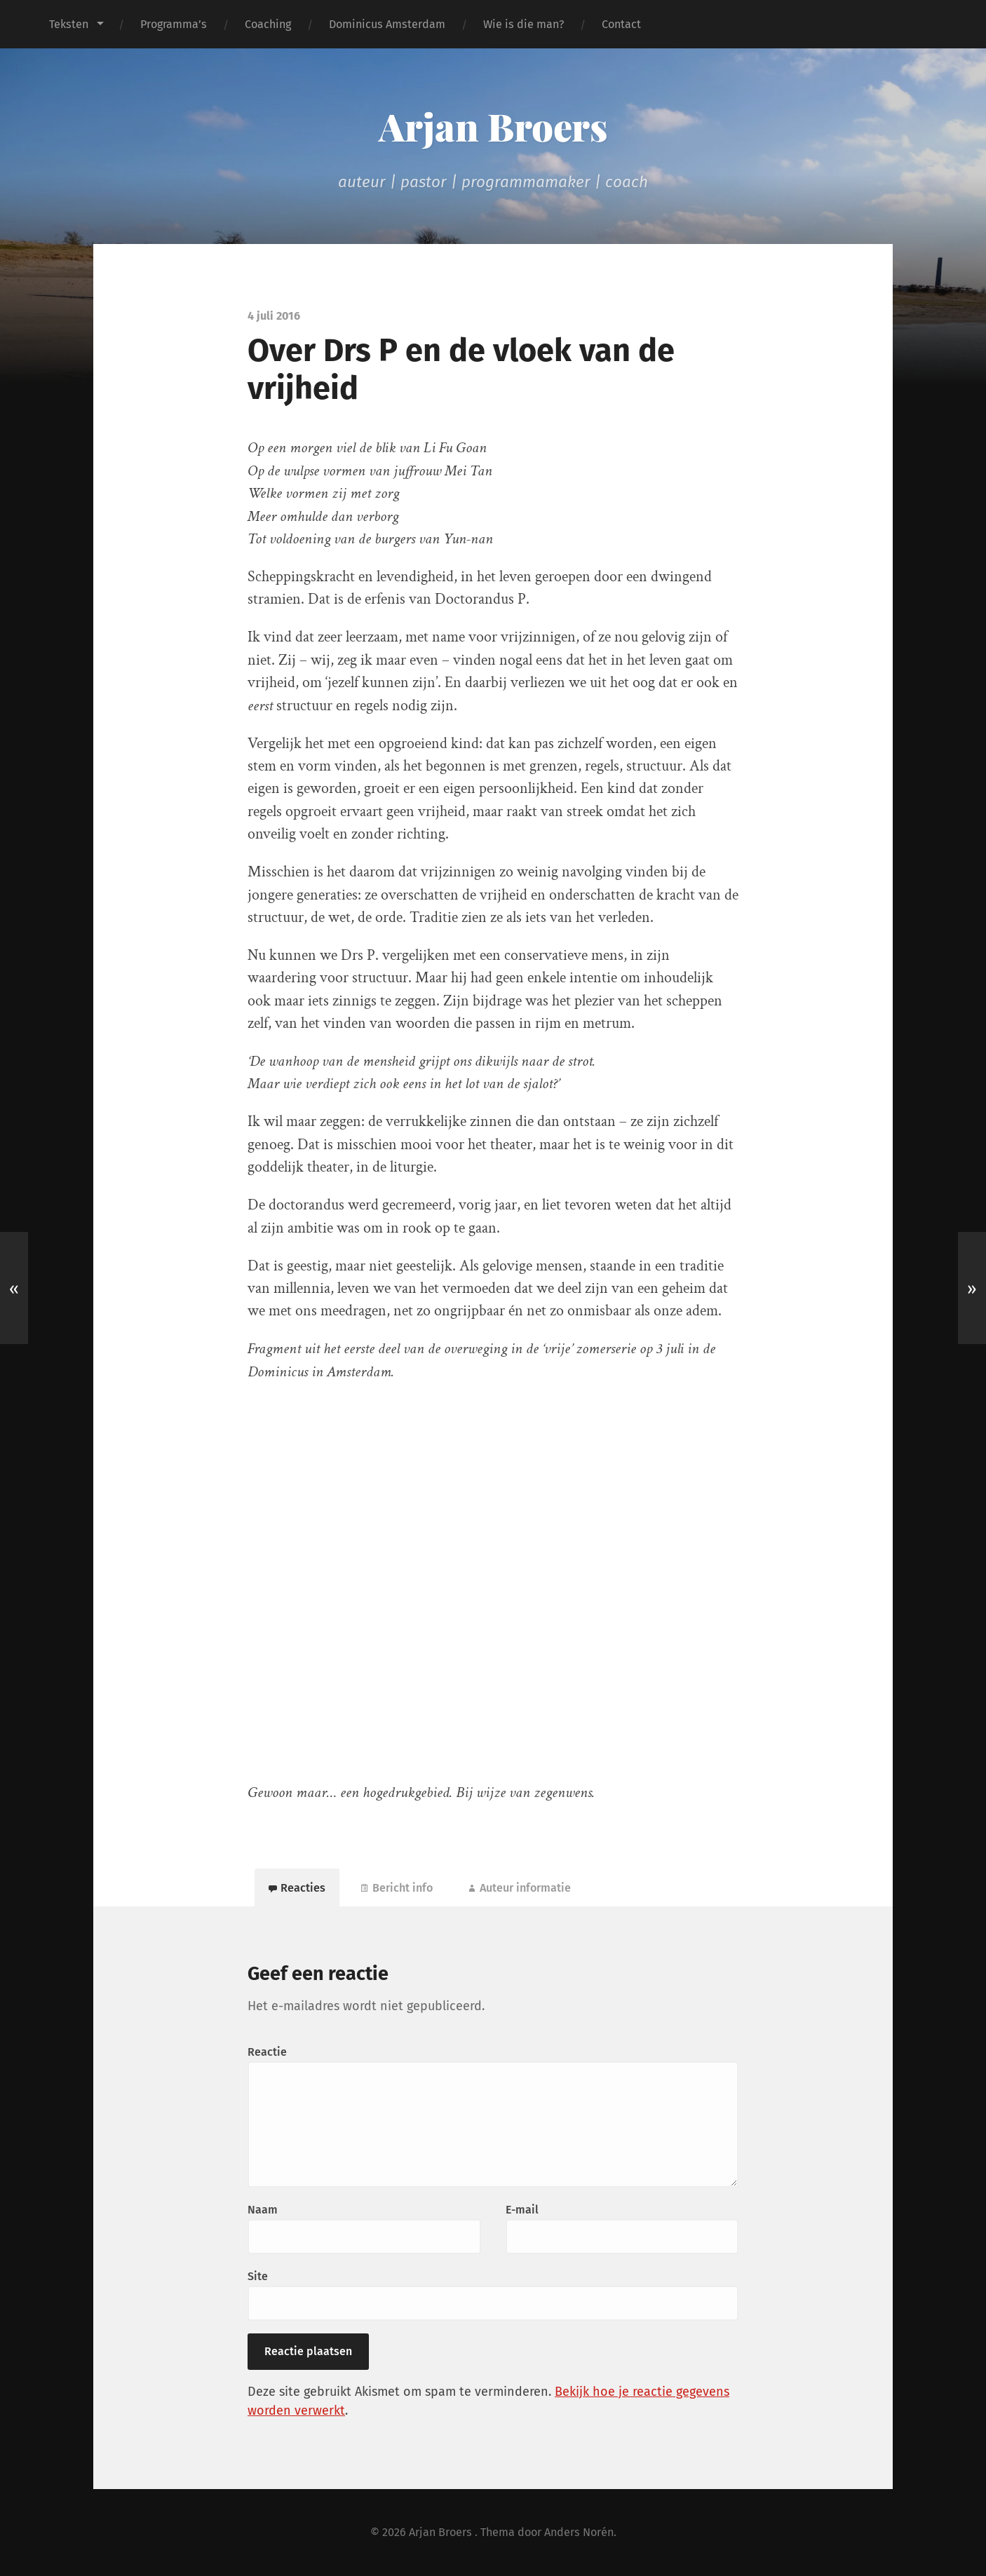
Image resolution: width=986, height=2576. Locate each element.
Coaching (268, 24)
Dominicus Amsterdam (387, 24)
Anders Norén (579, 2532)
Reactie (267, 2052)
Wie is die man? (523, 24)
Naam (263, 2209)
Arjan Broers (493, 126)
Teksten (68, 24)
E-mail (522, 2209)
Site (258, 2276)
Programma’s (173, 24)
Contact (621, 24)
